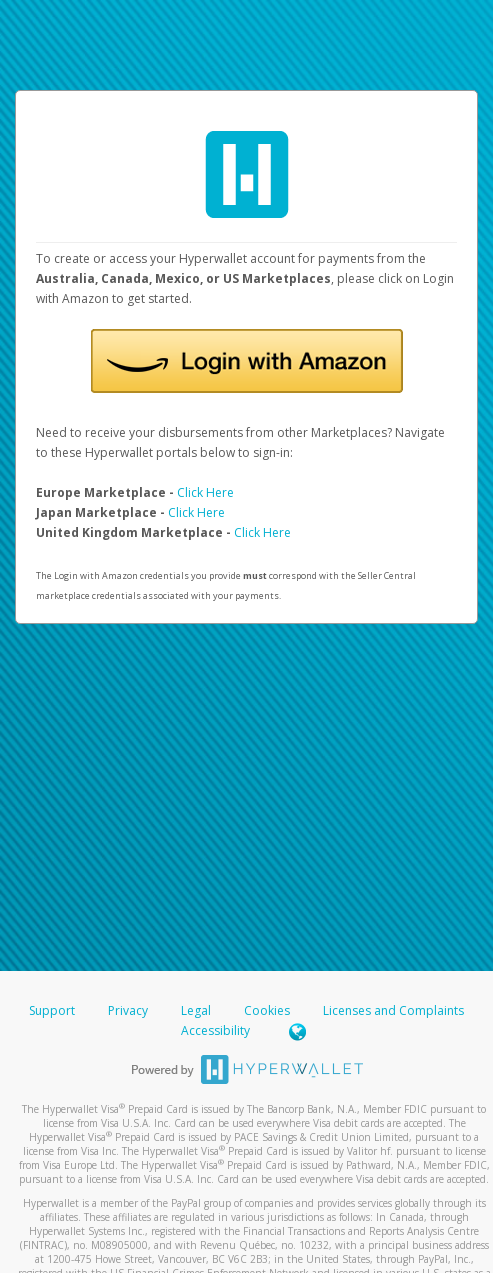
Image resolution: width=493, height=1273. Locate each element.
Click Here (205, 492)
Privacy (128, 1010)
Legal (196, 1010)
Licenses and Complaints (393, 1010)
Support (52, 1010)
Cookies (267, 1010)
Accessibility (215, 1030)
